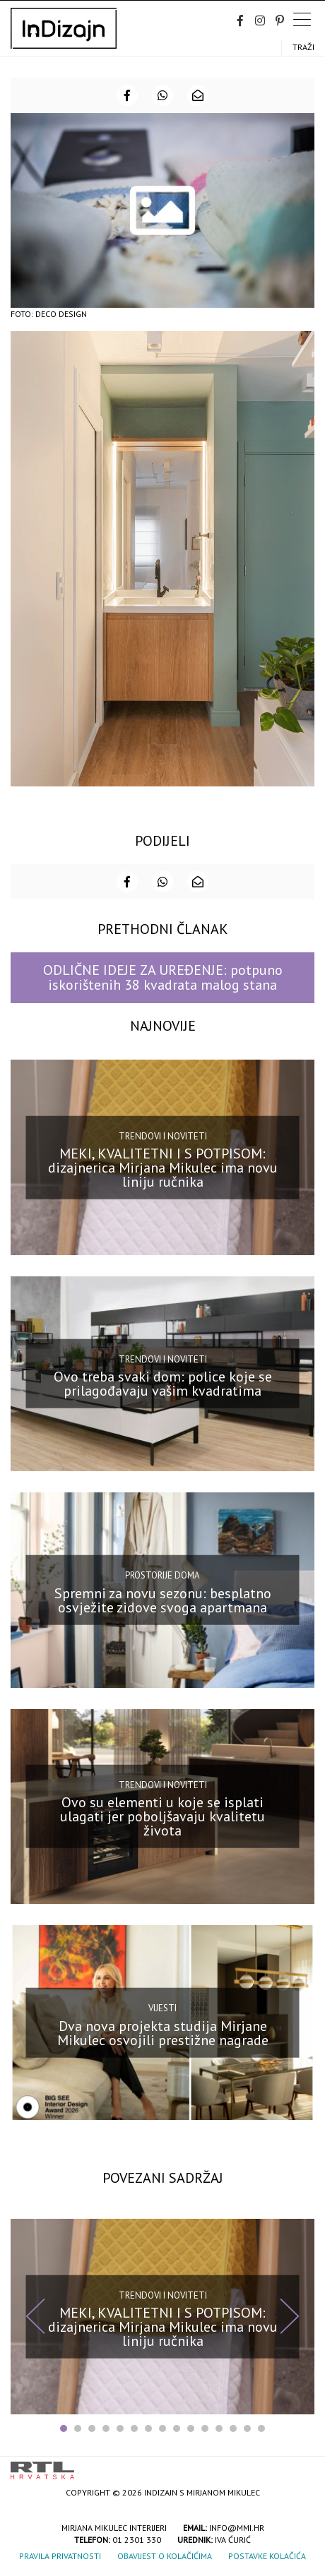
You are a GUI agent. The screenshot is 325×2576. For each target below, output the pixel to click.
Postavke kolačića (267, 2556)
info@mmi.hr (236, 2527)
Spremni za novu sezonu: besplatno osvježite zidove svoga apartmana (162, 1600)
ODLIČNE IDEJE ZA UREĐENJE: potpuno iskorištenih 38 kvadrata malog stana (163, 977)
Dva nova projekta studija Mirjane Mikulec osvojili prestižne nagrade (162, 2032)
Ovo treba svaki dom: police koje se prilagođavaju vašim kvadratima (163, 1383)
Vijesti (162, 2008)
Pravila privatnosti (60, 2556)
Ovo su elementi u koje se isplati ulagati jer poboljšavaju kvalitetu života (162, 1816)
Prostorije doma (162, 1575)
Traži (303, 47)
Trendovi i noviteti (163, 1136)
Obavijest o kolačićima (164, 2556)
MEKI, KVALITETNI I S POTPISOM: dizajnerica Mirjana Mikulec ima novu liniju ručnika (163, 1167)
